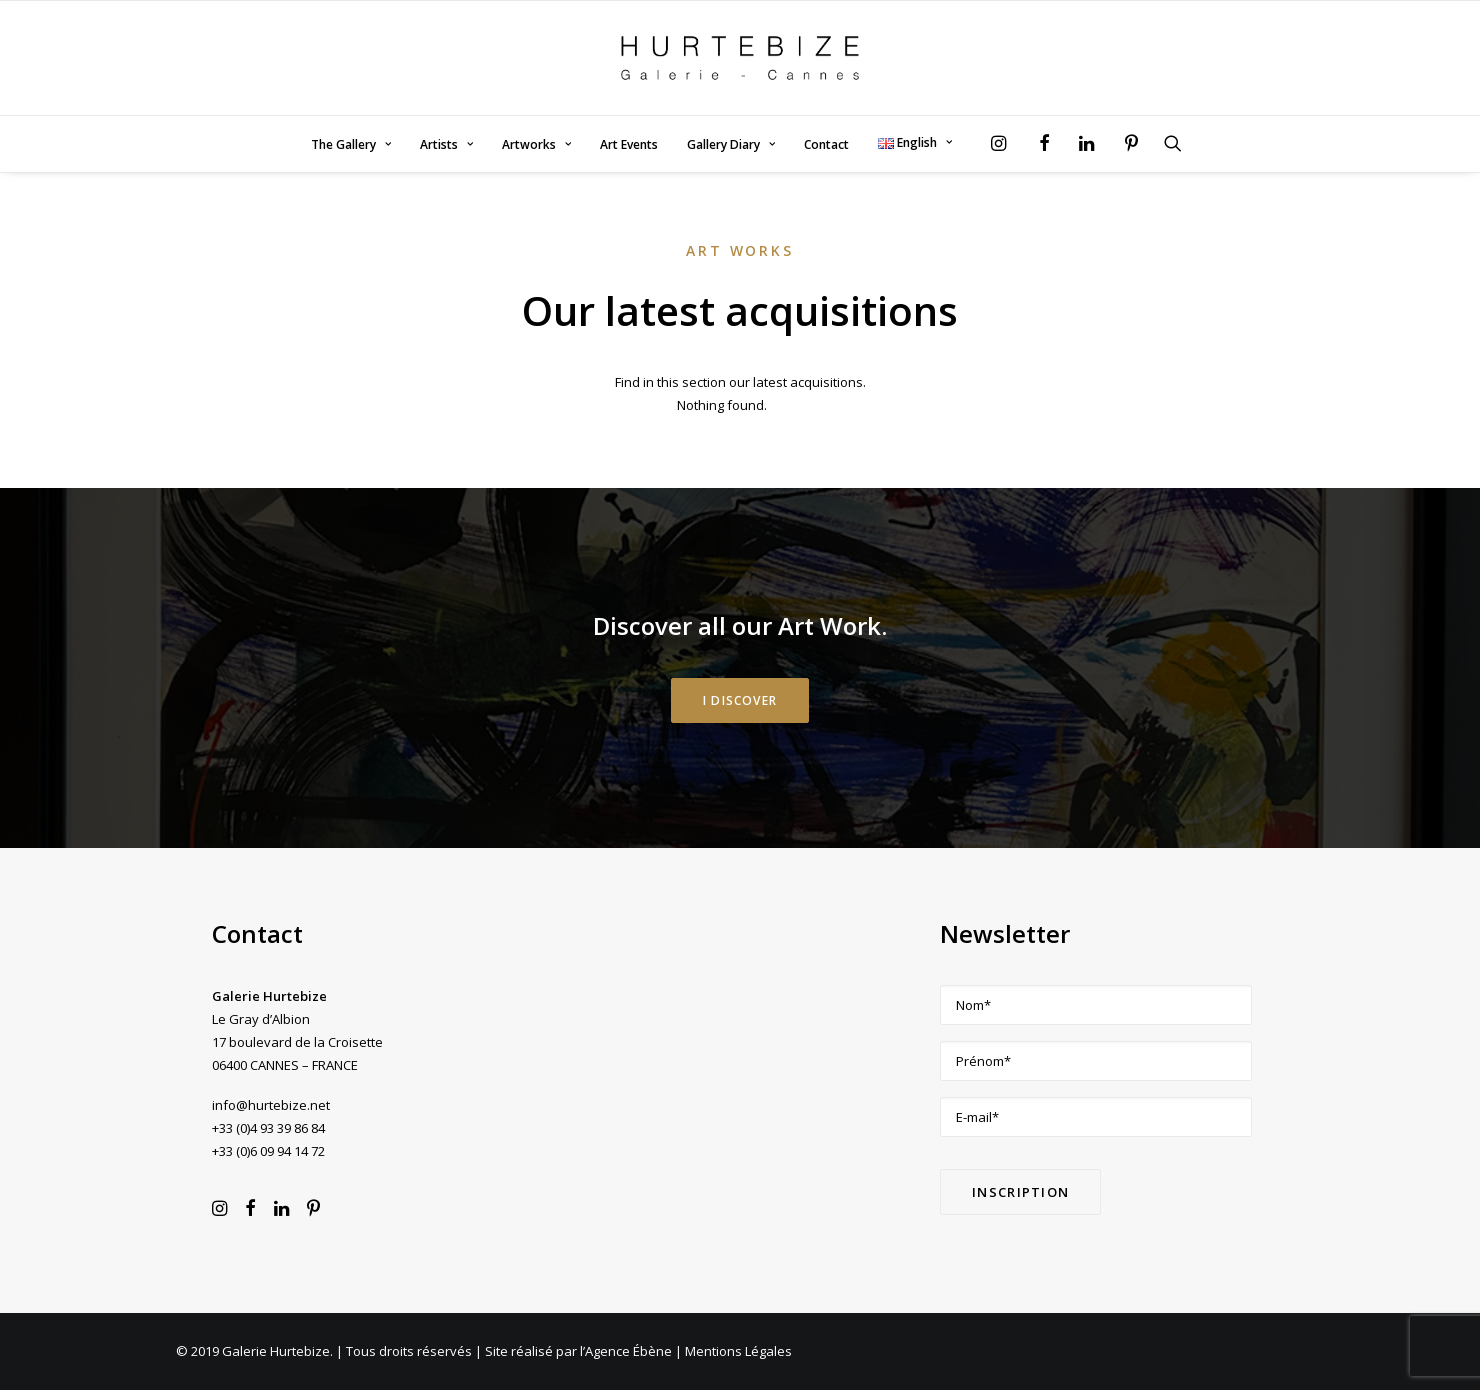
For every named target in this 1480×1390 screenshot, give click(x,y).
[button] (1003, 143)
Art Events (629, 144)
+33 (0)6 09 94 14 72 (268, 1151)
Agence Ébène (628, 1351)
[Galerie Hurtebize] (739, 58)
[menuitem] (351, 145)
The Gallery (351, 144)
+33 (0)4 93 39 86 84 (268, 1128)
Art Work (829, 625)
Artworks (536, 144)
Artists (446, 144)
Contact (826, 144)
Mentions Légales (738, 1351)
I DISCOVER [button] (740, 700)
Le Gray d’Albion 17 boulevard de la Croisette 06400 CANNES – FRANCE (297, 1042)
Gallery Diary (731, 144)
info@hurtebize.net (271, 1105)
